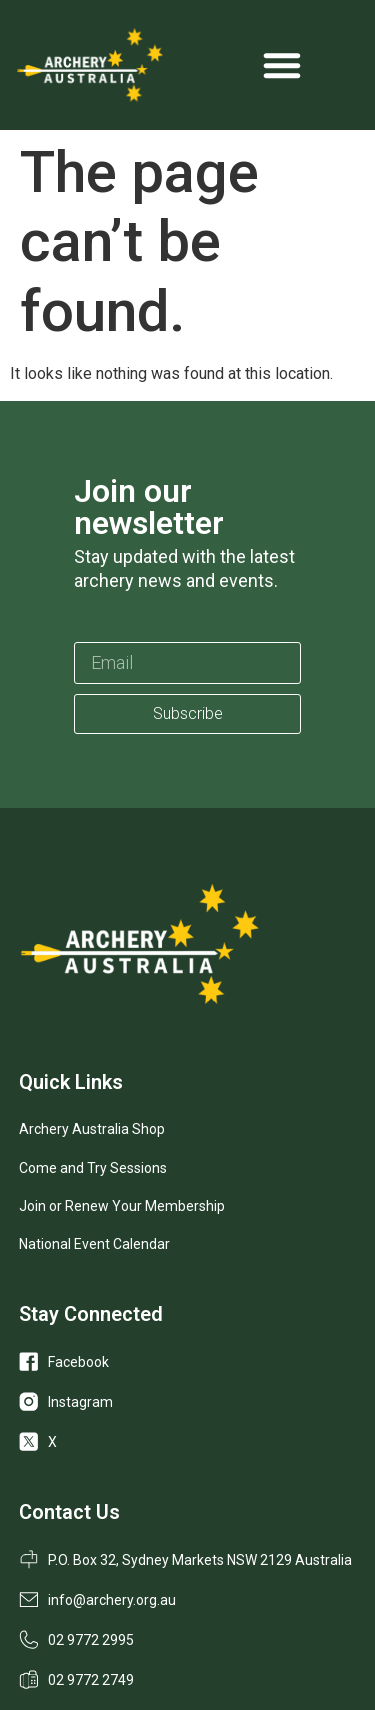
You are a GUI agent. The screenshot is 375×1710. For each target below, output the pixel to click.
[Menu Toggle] (282, 65)
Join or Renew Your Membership (122, 1206)
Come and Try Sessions (93, 1168)
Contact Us (69, 1512)
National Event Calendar (94, 1244)
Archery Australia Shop (92, 1129)
